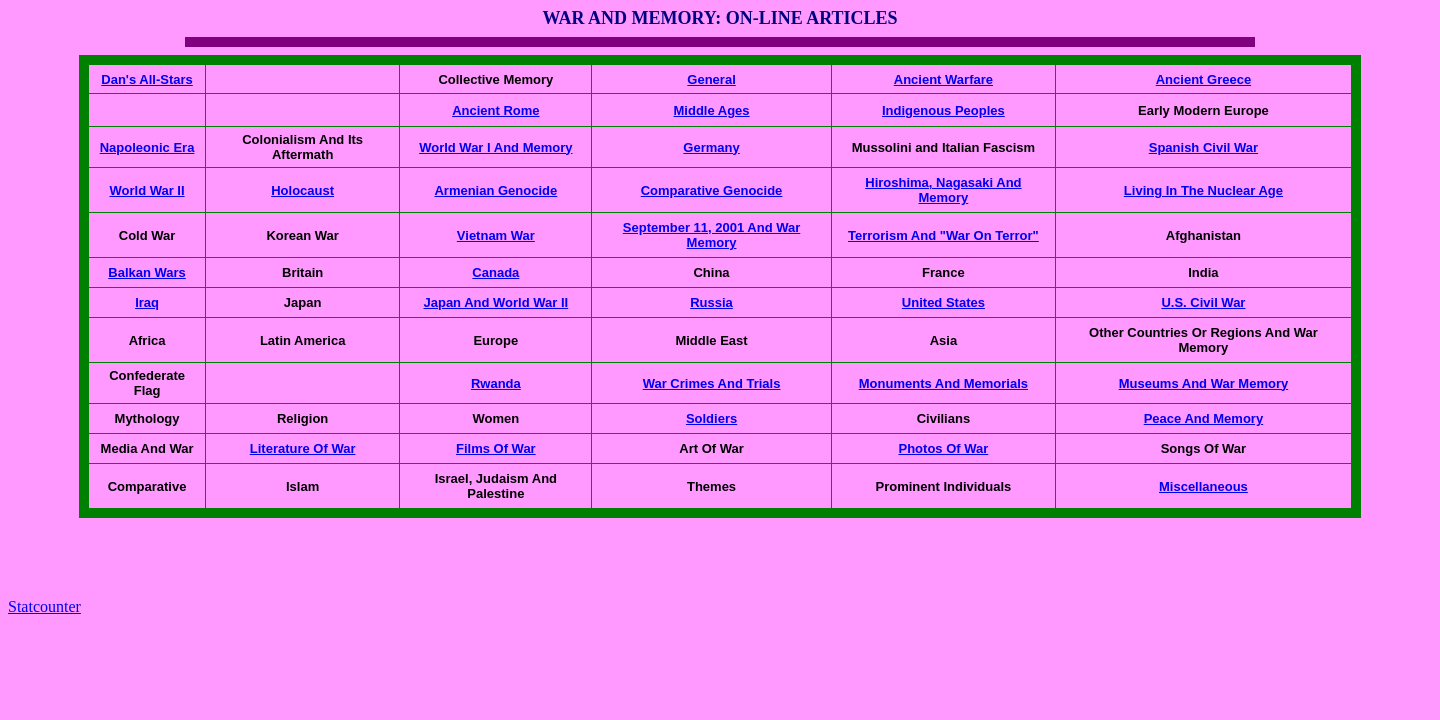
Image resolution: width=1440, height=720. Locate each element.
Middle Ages (712, 110)
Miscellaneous (1203, 486)
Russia (711, 302)
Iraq (147, 302)
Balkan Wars (147, 272)
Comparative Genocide (712, 190)
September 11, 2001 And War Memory (712, 235)
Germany (711, 147)
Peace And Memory (1203, 418)
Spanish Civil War (1203, 147)
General (711, 79)
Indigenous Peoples (943, 110)
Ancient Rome (495, 110)
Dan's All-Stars (146, 79)
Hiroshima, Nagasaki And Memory (943, 190)
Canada (495, 272)
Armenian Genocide (495, 190)
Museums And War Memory (1204, 383)
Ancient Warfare (943, 79)
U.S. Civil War (1203, 302)
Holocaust (302, 190)
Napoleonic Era (147, 147)
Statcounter (44, 606)
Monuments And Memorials (943, 383)
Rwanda (496, 383)
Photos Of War (944, 448)
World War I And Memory (495, 147)
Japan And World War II (495, 302)
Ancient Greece (1203, 79)
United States (943, 302)
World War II (146, 190)
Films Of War (496, 448)
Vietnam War (496, 235)
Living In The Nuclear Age (1203, 190)
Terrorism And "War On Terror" (943, 235)
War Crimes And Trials (712, 383)
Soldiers (711, 418)
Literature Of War (303, 448)
